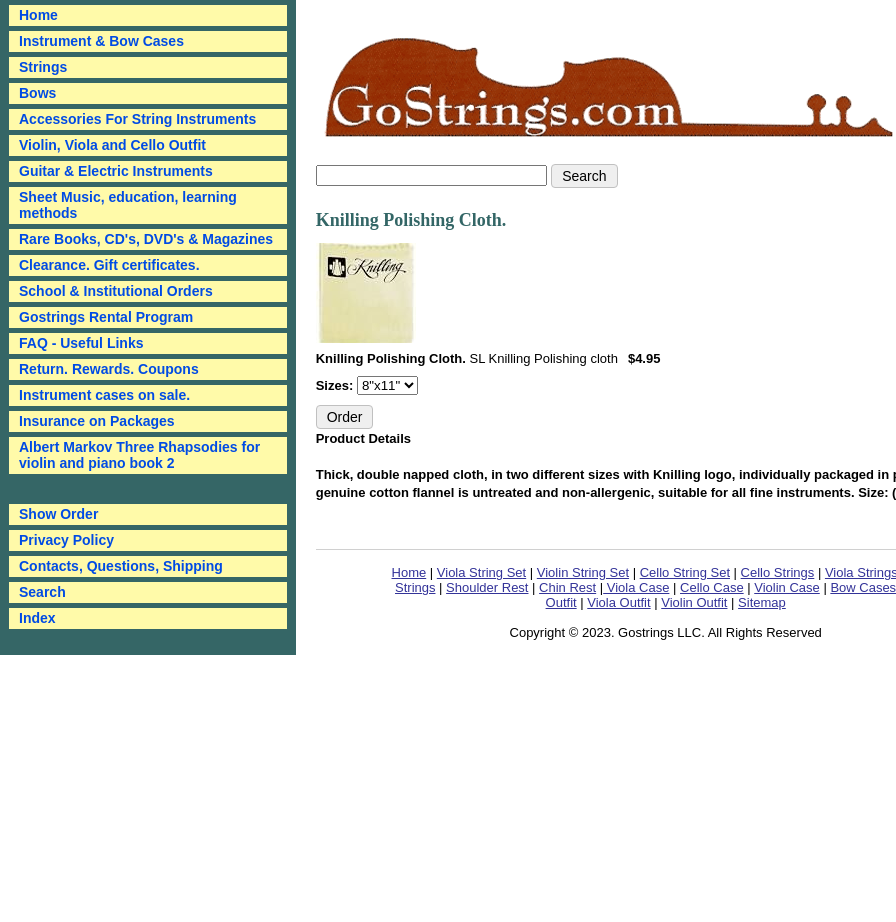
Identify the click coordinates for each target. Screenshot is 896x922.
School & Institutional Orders (116, 291)
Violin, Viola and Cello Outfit (112, 145)
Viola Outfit (618, 602)
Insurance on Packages (97, 421)
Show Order (58, 514)
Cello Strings (778, 572)
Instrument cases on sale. (104, 395)
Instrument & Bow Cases (101, 41)
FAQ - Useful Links (81, 343)
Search (42, 592)
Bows (37, 93)
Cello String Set (685, 572)
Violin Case (787, 587)
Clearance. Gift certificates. (109, 265)
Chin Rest (567, 587)
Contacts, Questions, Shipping (121, 566)
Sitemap (762, 602)
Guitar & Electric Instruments (116, 171)
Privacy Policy (66, 540)
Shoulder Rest (487, 587)
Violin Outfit (694, 602)
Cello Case (712, 587)
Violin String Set (583, 572)
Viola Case (636, 587)
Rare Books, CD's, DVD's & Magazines (146, 239)
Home (409, 572)
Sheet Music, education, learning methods (128, 205)
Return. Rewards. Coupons (109, 369)
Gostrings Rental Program (106, 317)
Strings (43, 67)
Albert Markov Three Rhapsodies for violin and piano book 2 (139, 455)
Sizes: (336, 385)
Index (37, 618)
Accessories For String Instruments (137, 119)
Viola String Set (481, 572)
